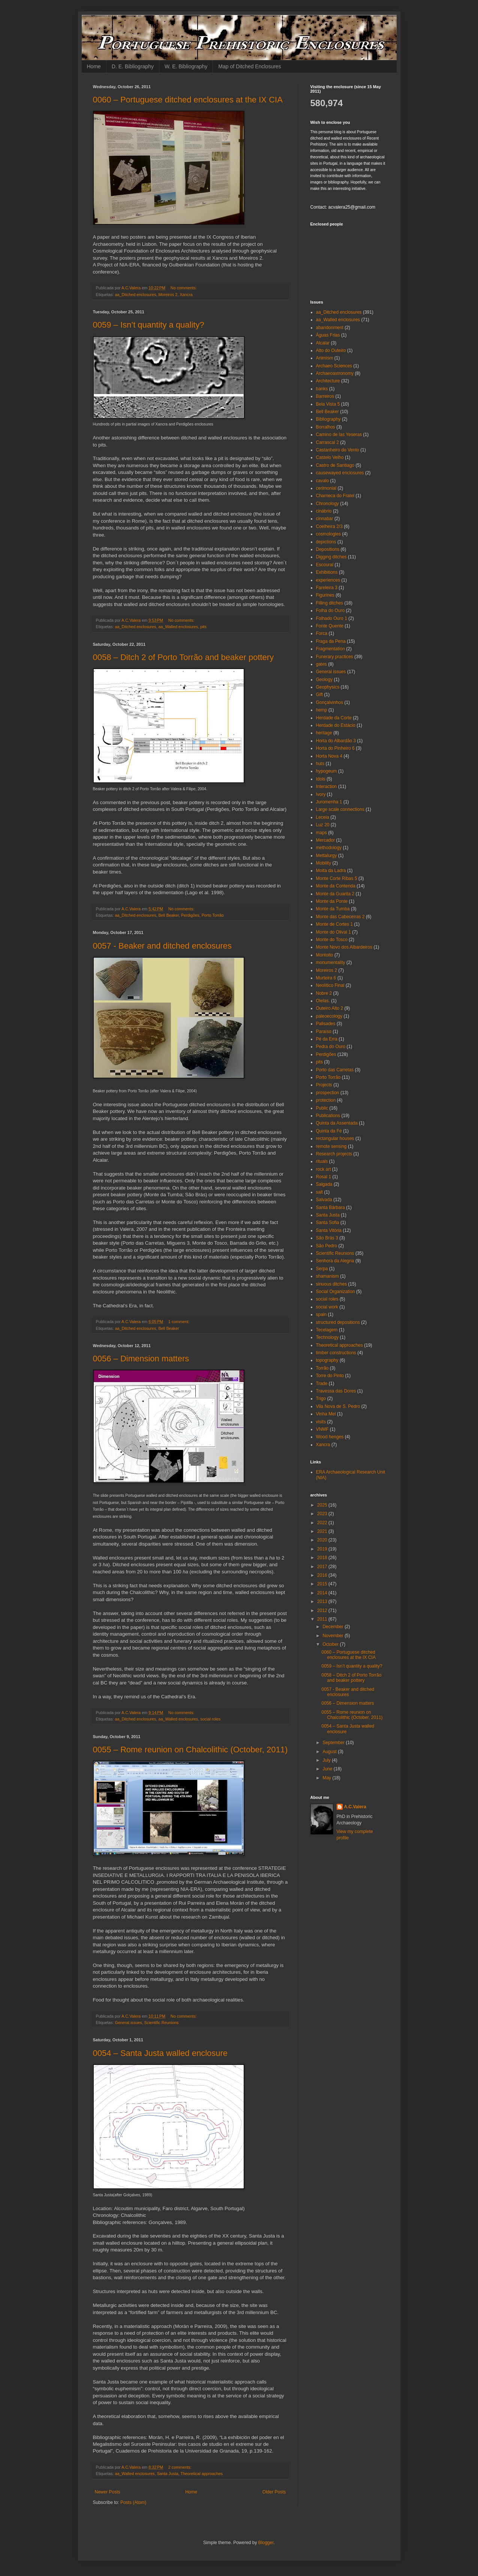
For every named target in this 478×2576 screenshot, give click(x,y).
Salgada (324, 1184)
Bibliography (328, 419)
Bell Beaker (168, 915)
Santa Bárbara (330, 1207)
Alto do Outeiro (331, 350)
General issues (128, 2022)
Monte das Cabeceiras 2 (340, 916)
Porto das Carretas (335, 1069)
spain (321, 1314)
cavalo (322, 480)
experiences (328, 580)
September (334, 1742)
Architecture (328, 380)
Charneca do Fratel (335, 495)
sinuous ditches (331, 1284)
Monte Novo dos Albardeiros (344, 947)
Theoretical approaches (201, 2473)
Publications (328, 1115)
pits (203, 626)
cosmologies (328, 534)
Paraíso (323, 1031)
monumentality (330, 962)
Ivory (321, 794)
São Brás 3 (327, 1238)
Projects (324, 1084)
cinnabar (324, 518)
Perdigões (190, 915)
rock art (323, 1169)
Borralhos (325, 427)
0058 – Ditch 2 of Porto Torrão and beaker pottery (183, 657)
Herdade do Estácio (335, 725)
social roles (210, 1719)
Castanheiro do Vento (337, 450)
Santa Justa (167, 2473)
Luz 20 (323, 824)
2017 (322, 1566)
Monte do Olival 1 (333, 932)
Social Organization (335, 1291)
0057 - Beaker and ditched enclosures (162, 945)
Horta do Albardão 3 (336, 740)
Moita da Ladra (331, 870)
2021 (322, 1531)
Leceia (322, 817)
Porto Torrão (213, 915)
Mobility (323, 863)
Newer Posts (107, 2492)
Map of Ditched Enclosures (249, 66)
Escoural (325, 564)
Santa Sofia (327, 1222)
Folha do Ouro (330, 610)
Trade (322, 1383)
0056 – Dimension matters (141, 1358)
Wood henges (330, 1436)
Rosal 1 (323, 1176)
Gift (319, 694)
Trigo (321, 1398)
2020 (322, 1540)
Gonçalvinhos (329, 702)
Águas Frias (328, 335)
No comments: (184, 288)
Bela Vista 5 (328, 404)
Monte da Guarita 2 (335, 893)
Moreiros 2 (167, 294)
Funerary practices (334, 656)
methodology (329, 847)
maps (321, 832)
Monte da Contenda (335, 886)
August (330, 1751)
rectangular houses (335, 1138)
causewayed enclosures (340, 472)
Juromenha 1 (329, 802)
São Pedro (326, 1245)
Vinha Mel (326, 1414)
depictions (326, 541)
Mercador (325, 840)
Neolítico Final (330, 985)
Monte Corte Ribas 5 (336, 878)
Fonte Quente (329, 626)
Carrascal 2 (327, 442)
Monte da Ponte (332, 901)
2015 (322, 1584)
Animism (324, 358)
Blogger (266, 2542)
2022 (322, 1522)
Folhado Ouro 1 (331, 618)
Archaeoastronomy (335, 373)
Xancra (186, 294)
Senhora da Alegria (335, 1260)
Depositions (328, 549)
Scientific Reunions (161, 2022)
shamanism (327, 1276)
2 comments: (180, 2467)
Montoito (324, 955)
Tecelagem (327, 1329)
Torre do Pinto (330, 1375)
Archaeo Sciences (334, 365)
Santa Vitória (329, 1230)
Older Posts (274, 2492)
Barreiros (325, 396)
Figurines (325, 595)
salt (319, 1192)
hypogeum (326, 771)
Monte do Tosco (332, 939)
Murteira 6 (326, 977)
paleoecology (329, 1016)
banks (322, 388)
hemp (321, 710)
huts (320, 763)
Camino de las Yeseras (339, 434)
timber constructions (336, 1352)
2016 (322, 1575)
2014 (322, 1593)
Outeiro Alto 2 (329, 1008)
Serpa (322, 1268)
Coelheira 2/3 (329, 526)
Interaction (326, 786)
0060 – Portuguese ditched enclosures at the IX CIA (188, 99)
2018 (322, 1557)
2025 (322, 1505)
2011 (322, 1619)
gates (321, 664)
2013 (322, 1601)
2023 (322, 1513)
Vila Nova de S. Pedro (338, 1406)
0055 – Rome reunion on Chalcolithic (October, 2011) (190, 1749)
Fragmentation (330, 648)
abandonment (329, 327)
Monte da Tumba (333, 908)
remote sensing (331, 1146)
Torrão (322, 1368)
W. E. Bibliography (186, 66)
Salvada (324, 1199)
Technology (327, 1337)
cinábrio (324, 511)
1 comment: (179, 1321)
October (331, 1644)
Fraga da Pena (331, 641)
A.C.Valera (355, 1806)
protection (326, 1100)
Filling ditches (329, 603)
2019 (322, 1549)
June (327, 1768)
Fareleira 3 (326, 587)
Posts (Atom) (133, 2502)
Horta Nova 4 (329, 756)
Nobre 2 (324, 993)
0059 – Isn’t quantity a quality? (148, 324)
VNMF (322, 1429)
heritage (324, 732)
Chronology (327, 503)
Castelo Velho (330, 457)
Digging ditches (331, 556)
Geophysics (328, 687)
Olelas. (323, 1000)
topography (327, 1360)
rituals (322, 1161)
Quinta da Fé (329, 1131)
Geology (324, 679)
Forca (322, 633)
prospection (327, 1092)
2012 (322, 1610)
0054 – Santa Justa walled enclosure (160, 2053)
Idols (320, 779)
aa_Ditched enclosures (135, 294)
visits (321, 1421)
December (333, 1626)
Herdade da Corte (334, 717)
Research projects (334, 1153)
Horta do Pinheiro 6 (335, 748)
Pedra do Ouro (331, 1046)
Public (322, 1108)
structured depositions (338, 1322)
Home (94, 66)
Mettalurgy (326, 855)
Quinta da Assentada (337, 1123)
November (333, 1635)
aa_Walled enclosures (178, 626)
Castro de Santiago (335, 465)
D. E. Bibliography (133, 66)
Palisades (326, 1023)
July (327, 1760)
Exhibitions (327, 572)
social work (327, 1307)
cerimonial (326, 488)
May (327, 1777)
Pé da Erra (326, 1039)
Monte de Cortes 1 (334, 924)
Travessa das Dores (336, 1391)
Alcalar (323, 343)
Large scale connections (340, 809)
